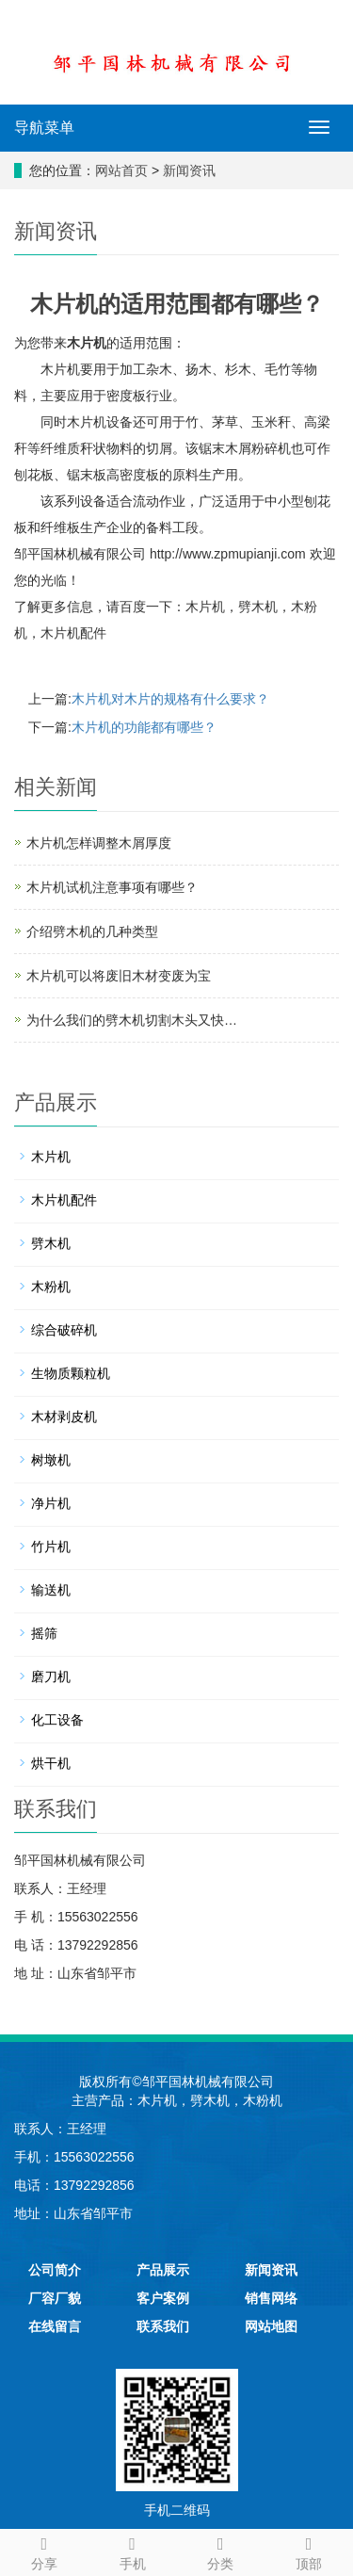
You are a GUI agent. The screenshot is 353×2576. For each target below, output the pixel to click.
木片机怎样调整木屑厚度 (98, 843)
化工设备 (57, 1719)
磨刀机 (51, 1676)
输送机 (51, 1589)
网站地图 (271, 2326)
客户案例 (162, 2298)
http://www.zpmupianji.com (228, 553)
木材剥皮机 (64, 1416)
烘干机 (51, 1763)
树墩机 (51, 1459)
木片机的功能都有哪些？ (144, 727)
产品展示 (162, 2269)
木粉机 (51, 1286)
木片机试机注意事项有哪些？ (112, 887)
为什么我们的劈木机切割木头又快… (131, 1020)
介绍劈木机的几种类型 (92, 931)
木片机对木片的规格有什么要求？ (170, 698)
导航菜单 (44, 128)
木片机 (86, 342)
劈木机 (258, 606)
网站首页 (121, 170)
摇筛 (44, 1633)
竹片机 (51, 1546)
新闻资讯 (189, 170)
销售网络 (271, 2298)
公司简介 (54, 2269)
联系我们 (162, 2326)
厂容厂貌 (54, 2298)
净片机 (51, 1503)
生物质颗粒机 (70, 1373)
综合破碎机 (64, 1329)
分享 (44, 2550)
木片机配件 (73, 632)
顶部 (309, 2550)
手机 (132, 2550)
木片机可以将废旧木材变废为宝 (118, 975)
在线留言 (54, 2326)
